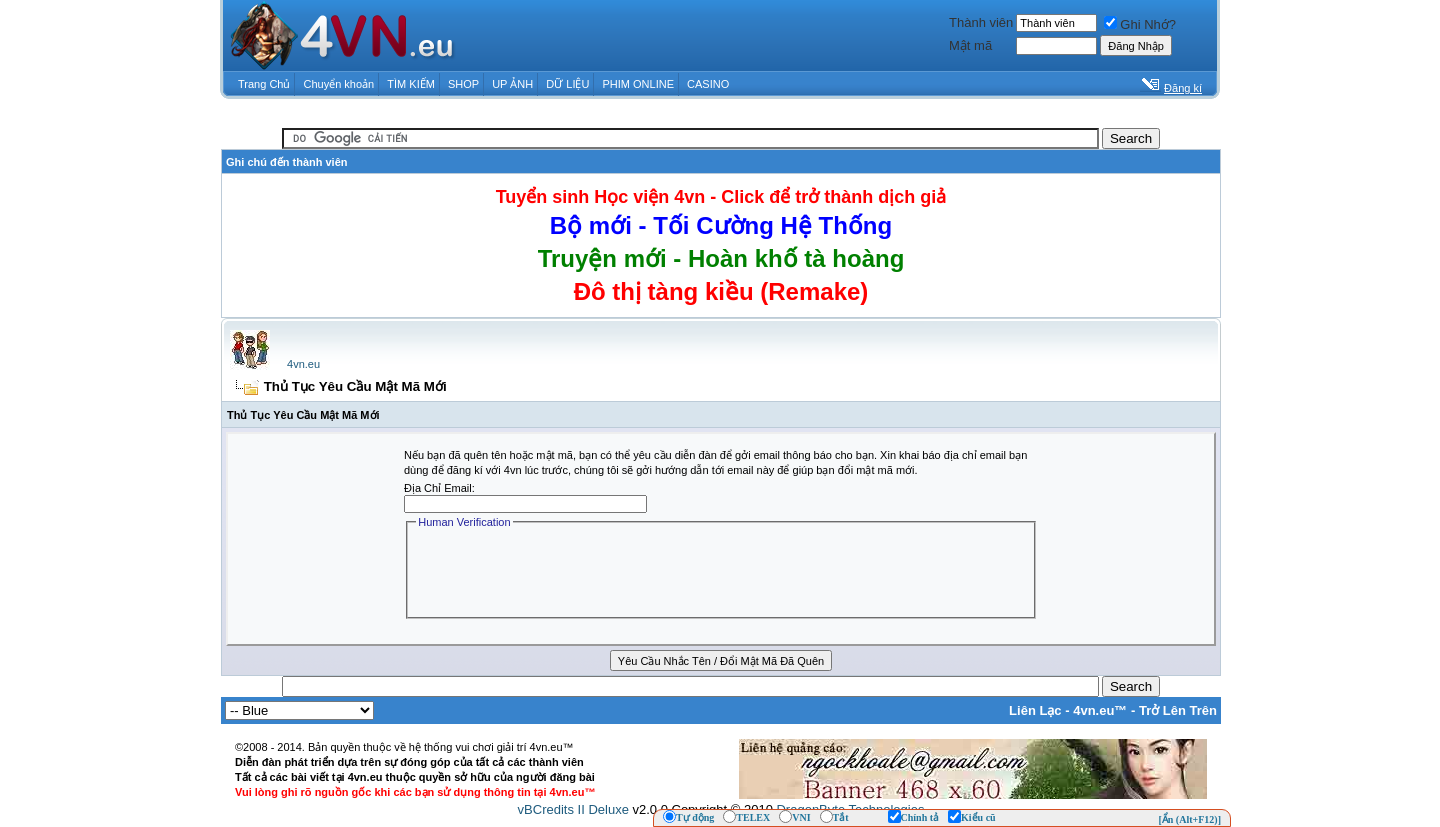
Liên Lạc (1035, 710)
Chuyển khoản (339, 84)
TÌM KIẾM (411, 84)
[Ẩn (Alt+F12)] (1189, 819)
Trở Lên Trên (1178, 710)
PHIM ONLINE (638, 84)
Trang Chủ (264, 84)
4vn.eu (303, 364)
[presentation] (568, 571)
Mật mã (970, 45)
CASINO (708, 84)
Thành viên (981, 22)
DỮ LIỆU (567, 84)
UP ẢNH (512, 84)
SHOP (463, 84)
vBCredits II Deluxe (573, 809)
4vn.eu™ (1100, 710)
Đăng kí (1183, 88)
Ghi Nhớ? (1140, 24)
